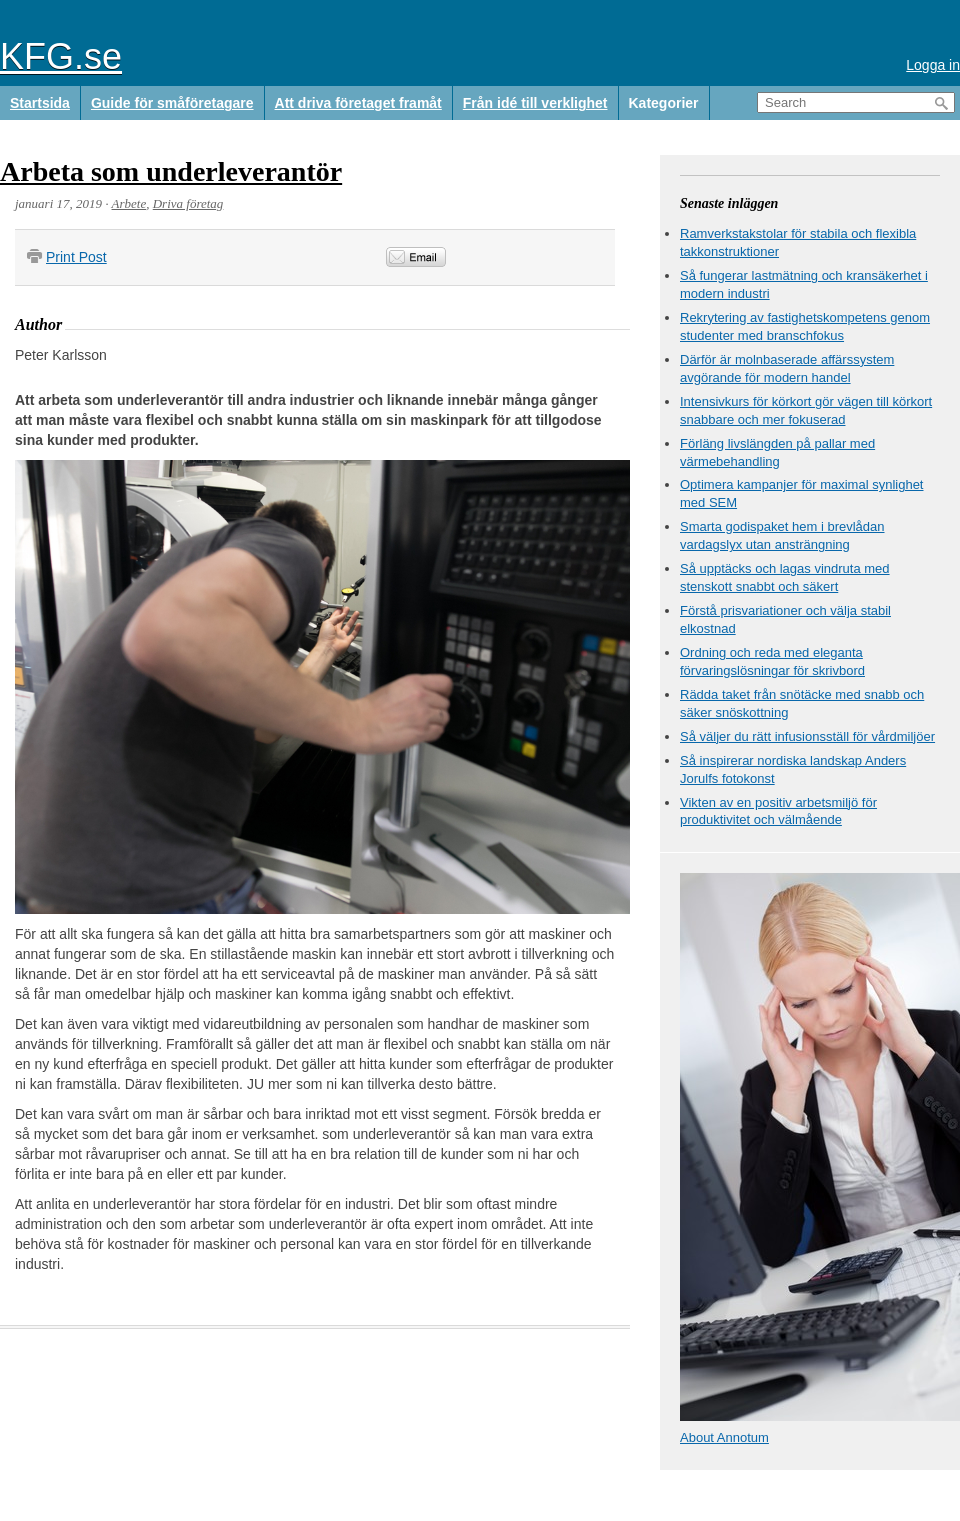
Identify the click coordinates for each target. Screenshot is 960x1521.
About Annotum (724, 1437)
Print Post (76, 257)
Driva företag (188, 203)
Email (416, 257)
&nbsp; (558, 257)
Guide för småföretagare (172, 103)
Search (942, 103)
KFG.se (61, 56)
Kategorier (664, 103)
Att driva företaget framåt (358, 103)
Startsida (40, 103)
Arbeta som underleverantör (171, 171)
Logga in (933, 65)
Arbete (129, 203)
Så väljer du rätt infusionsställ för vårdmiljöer (807, 736)
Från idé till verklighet (535, 103)
